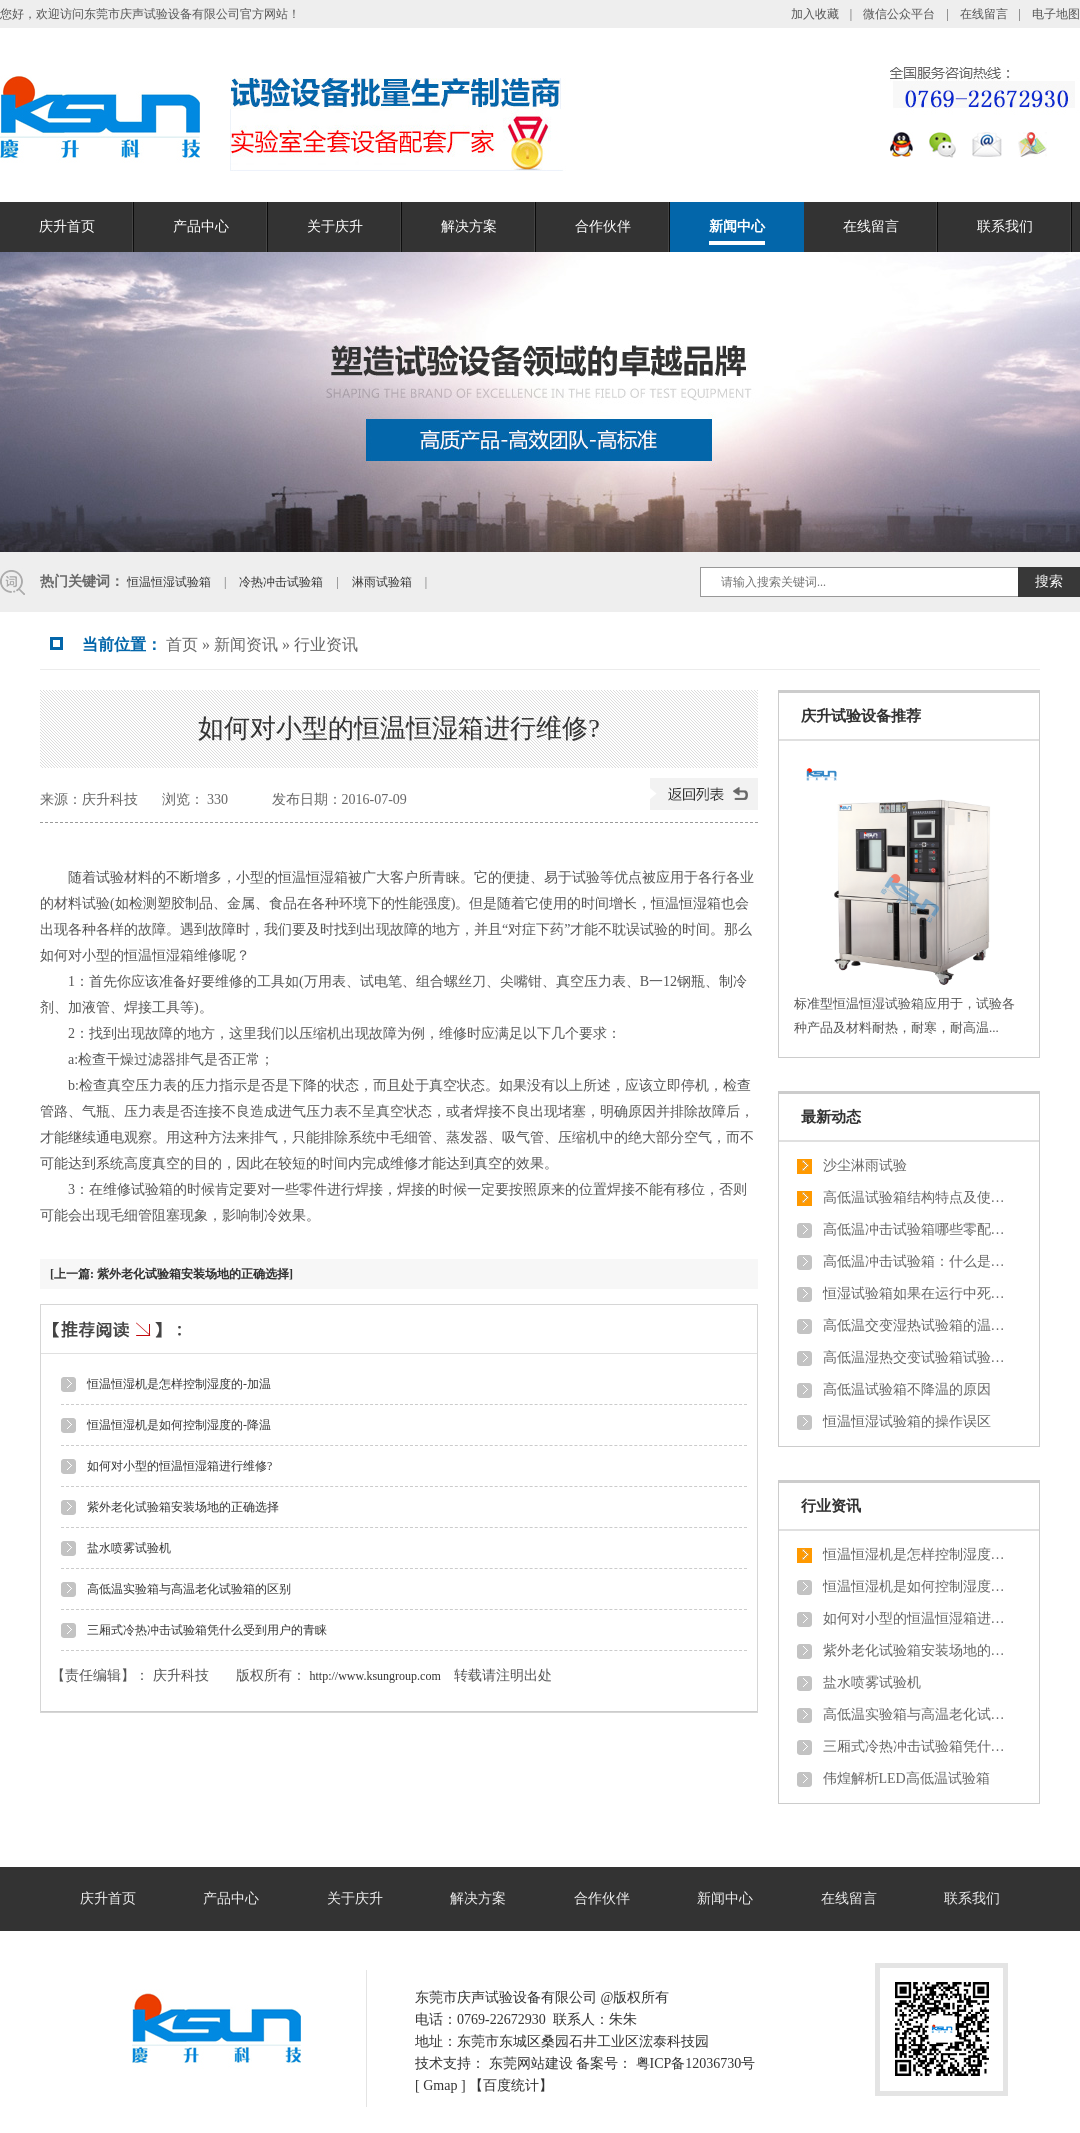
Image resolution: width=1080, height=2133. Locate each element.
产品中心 (201, 226)
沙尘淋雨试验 (865, 1165)
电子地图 (1056, 14)
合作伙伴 (603, 226)
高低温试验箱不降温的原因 (907, 1389)
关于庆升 (335, 226)
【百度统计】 (511, 2085)
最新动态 (831, 1117)
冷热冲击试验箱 (282, 582)
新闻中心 (737, 226)
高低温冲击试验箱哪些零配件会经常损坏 (918, 1229)
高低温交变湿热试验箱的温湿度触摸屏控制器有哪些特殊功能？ (918, 1325)
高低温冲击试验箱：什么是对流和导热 (918, 1261)
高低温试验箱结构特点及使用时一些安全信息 (918, 1197)
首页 (182, 644)
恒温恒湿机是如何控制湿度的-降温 (179, 1425)
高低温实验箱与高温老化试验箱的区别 (189, 1589)
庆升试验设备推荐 (861, 716)
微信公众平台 (900, 14)
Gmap (440, 2085)
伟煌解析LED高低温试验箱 (906, 1778)
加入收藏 (815, 14)
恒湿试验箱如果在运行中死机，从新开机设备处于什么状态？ (918, 1293)
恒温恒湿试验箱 (170, 582)
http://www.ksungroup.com (375, 1676)
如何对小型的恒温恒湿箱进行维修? (179, 1466)
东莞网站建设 (531, 2063)
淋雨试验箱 (383, 582)
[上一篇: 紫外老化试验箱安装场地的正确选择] (171, 1274)
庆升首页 (67, 226)
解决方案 (469, 226)
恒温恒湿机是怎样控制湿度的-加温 (179, 1384)
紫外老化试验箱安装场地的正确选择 (183, 1507)
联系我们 (1005, 226)
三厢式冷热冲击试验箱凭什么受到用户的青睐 (207, 1630)
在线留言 (984, 14)
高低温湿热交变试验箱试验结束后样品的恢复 (918, 1357)
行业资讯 (326, 644)
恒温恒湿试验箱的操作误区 (907, 1421)
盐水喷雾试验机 (129, 1548)
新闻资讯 (246, 644)
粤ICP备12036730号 (696, 2063)
